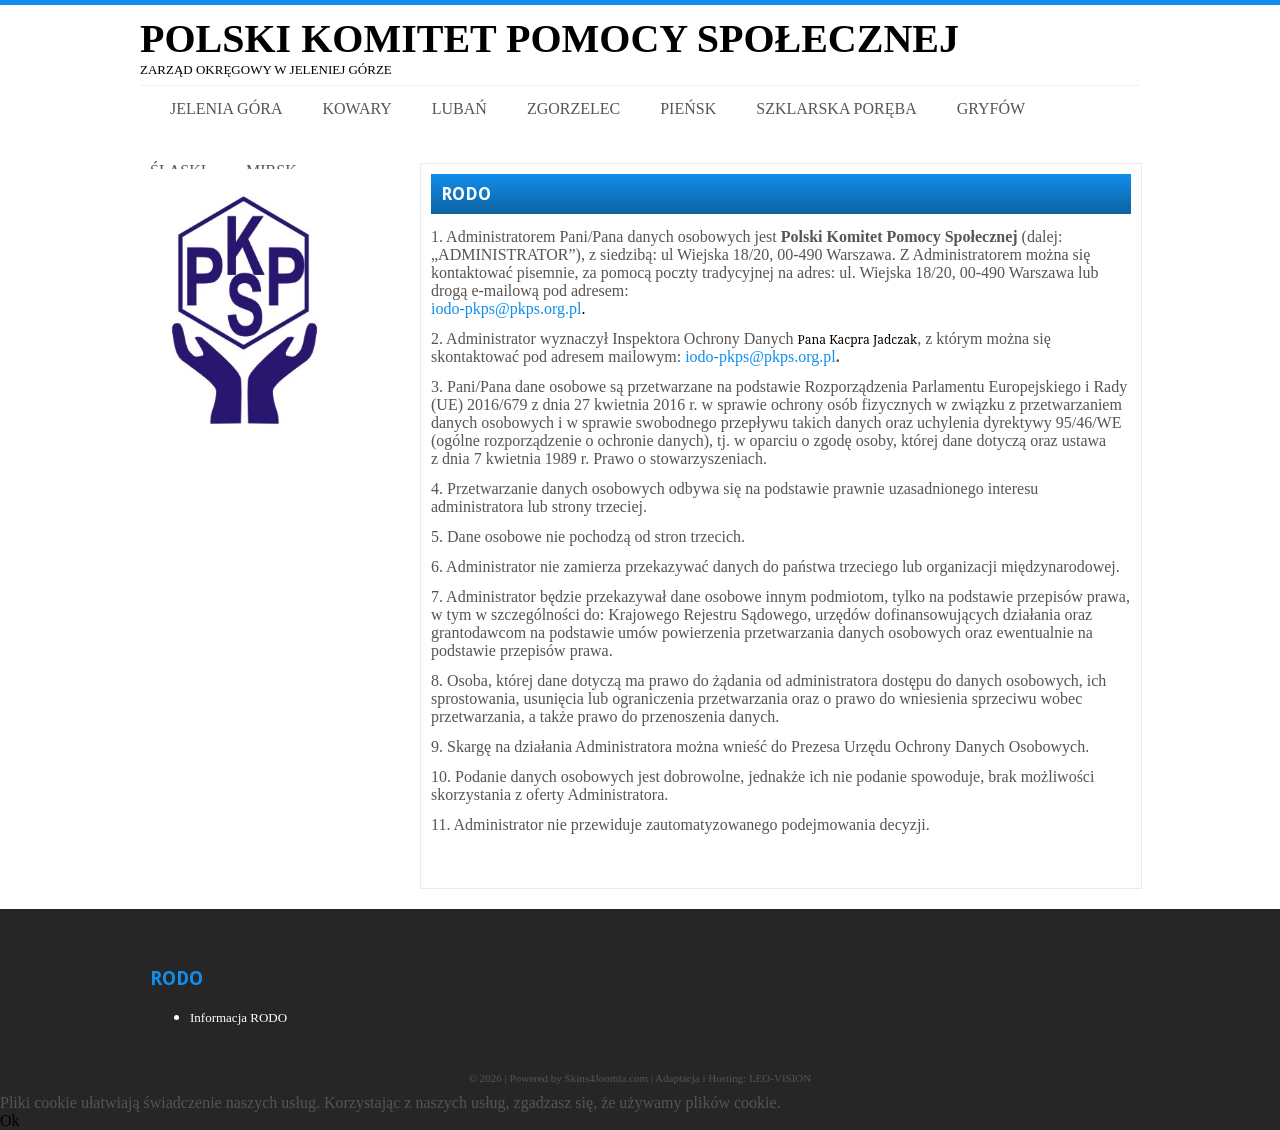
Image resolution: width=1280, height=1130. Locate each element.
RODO (466, 194)
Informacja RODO (238, 1017)
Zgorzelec (573, 108)
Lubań (459, 108)
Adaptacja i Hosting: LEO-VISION (733, 1078)
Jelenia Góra (226, 108)
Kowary (356, 108)
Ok (10, 1120)
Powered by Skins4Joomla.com (579, 1078)
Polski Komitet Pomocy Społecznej (549, 38)
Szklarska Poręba (836, 108)
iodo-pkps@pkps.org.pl (506, 308)
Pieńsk (688, 108)
